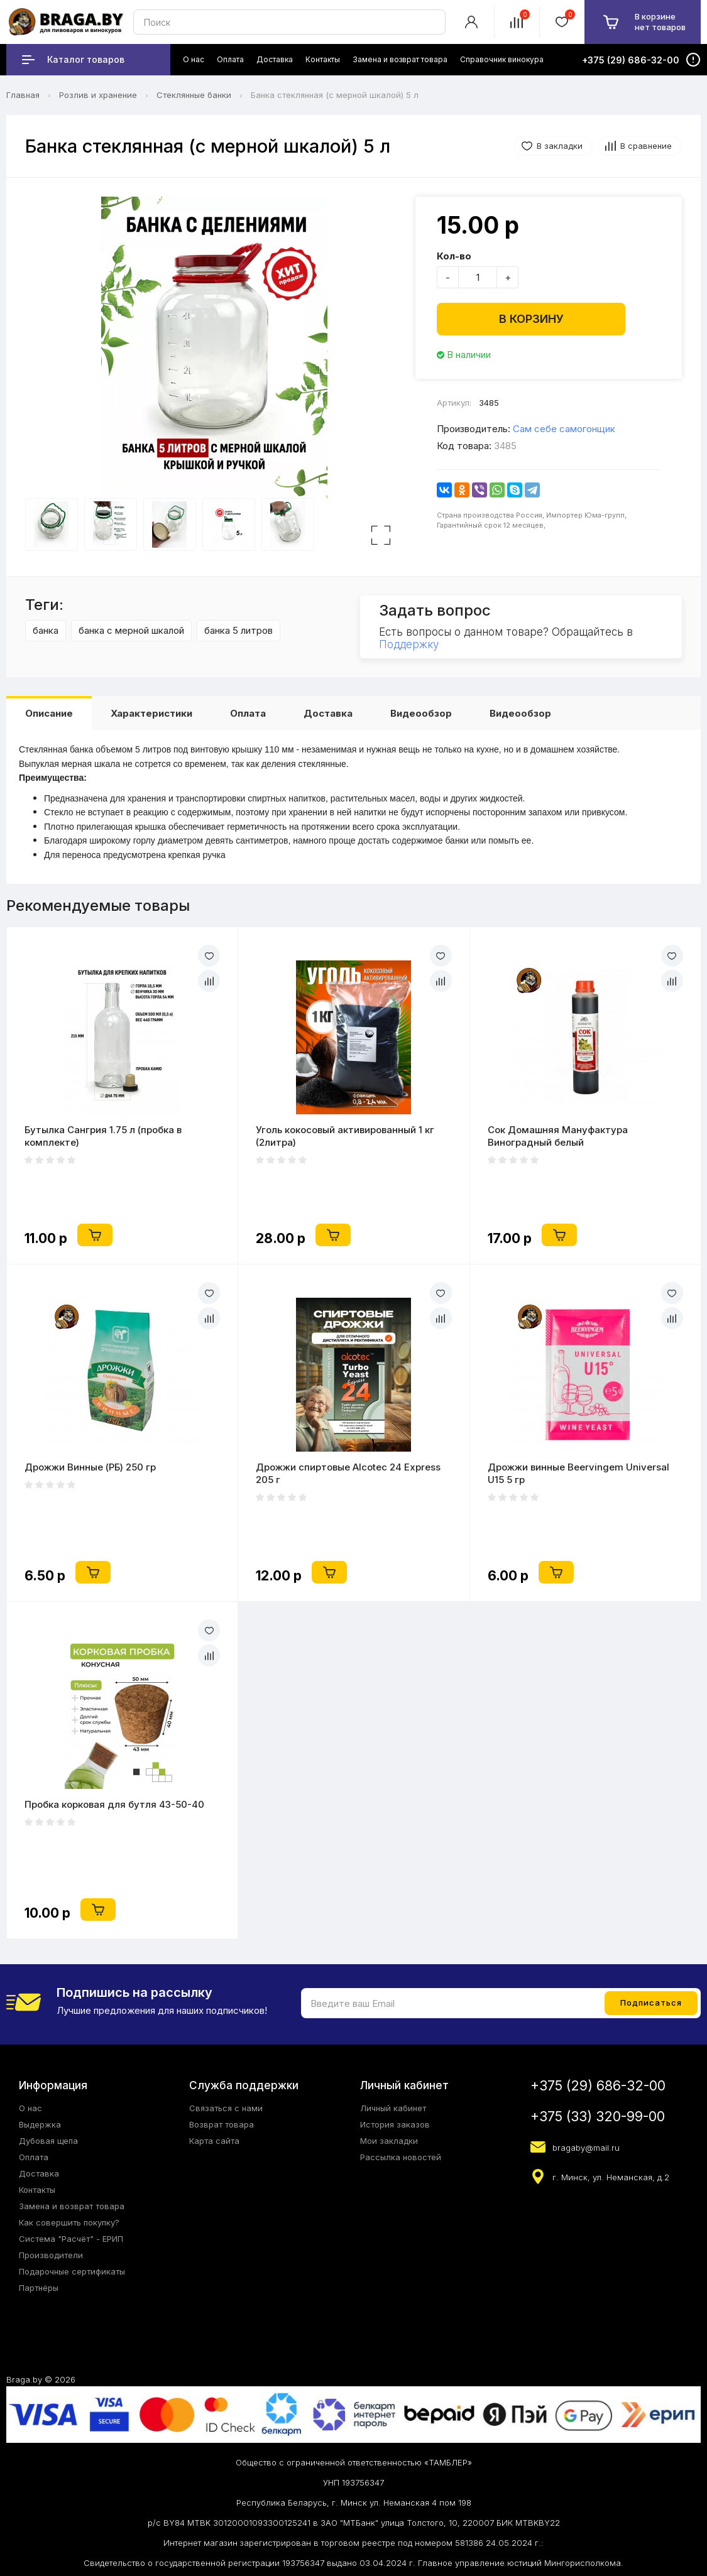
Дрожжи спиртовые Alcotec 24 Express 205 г (348, 1473)
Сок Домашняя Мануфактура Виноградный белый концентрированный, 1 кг (558, 1136)
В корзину (531, 318)
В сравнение (646, 146)
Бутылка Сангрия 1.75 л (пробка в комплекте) (103, 1136)
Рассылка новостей (400, 2157)
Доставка (328, 713)
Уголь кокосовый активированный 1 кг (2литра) (345, 1136)
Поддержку (409, 644)
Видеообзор (421, 713)
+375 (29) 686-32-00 (598, 2086)
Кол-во (454, 256)
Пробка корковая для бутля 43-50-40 (114, 1804)
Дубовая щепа (48, 2140)
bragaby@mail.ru (586, 2148)
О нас (30, 2108)
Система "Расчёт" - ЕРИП (71, 2238)
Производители (51, 2255)
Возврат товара (221, 2124)
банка (45, 630)
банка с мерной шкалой (131, 630)
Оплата (248, 713)
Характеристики (151, 713)
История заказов (395, 2124)
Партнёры (38, 2287)
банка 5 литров (238, 630)
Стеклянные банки (193, 95)
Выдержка (40, 2124)
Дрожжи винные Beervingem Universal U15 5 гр (578, 1473)
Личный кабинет (393, 2108)
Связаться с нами (226, 2108)
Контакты (37, 2189)
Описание (49, 713)
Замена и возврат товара (71, 2206)
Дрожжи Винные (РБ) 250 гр (90, 1467)
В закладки (560, 146)
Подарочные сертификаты (72, 2271)
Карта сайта (214, 2140)
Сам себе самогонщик (564, 429)
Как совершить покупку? (69, 2222)
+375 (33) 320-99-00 (597, 2116)
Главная (23, 95)
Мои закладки (389, 2140)
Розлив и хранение (98, 95)
